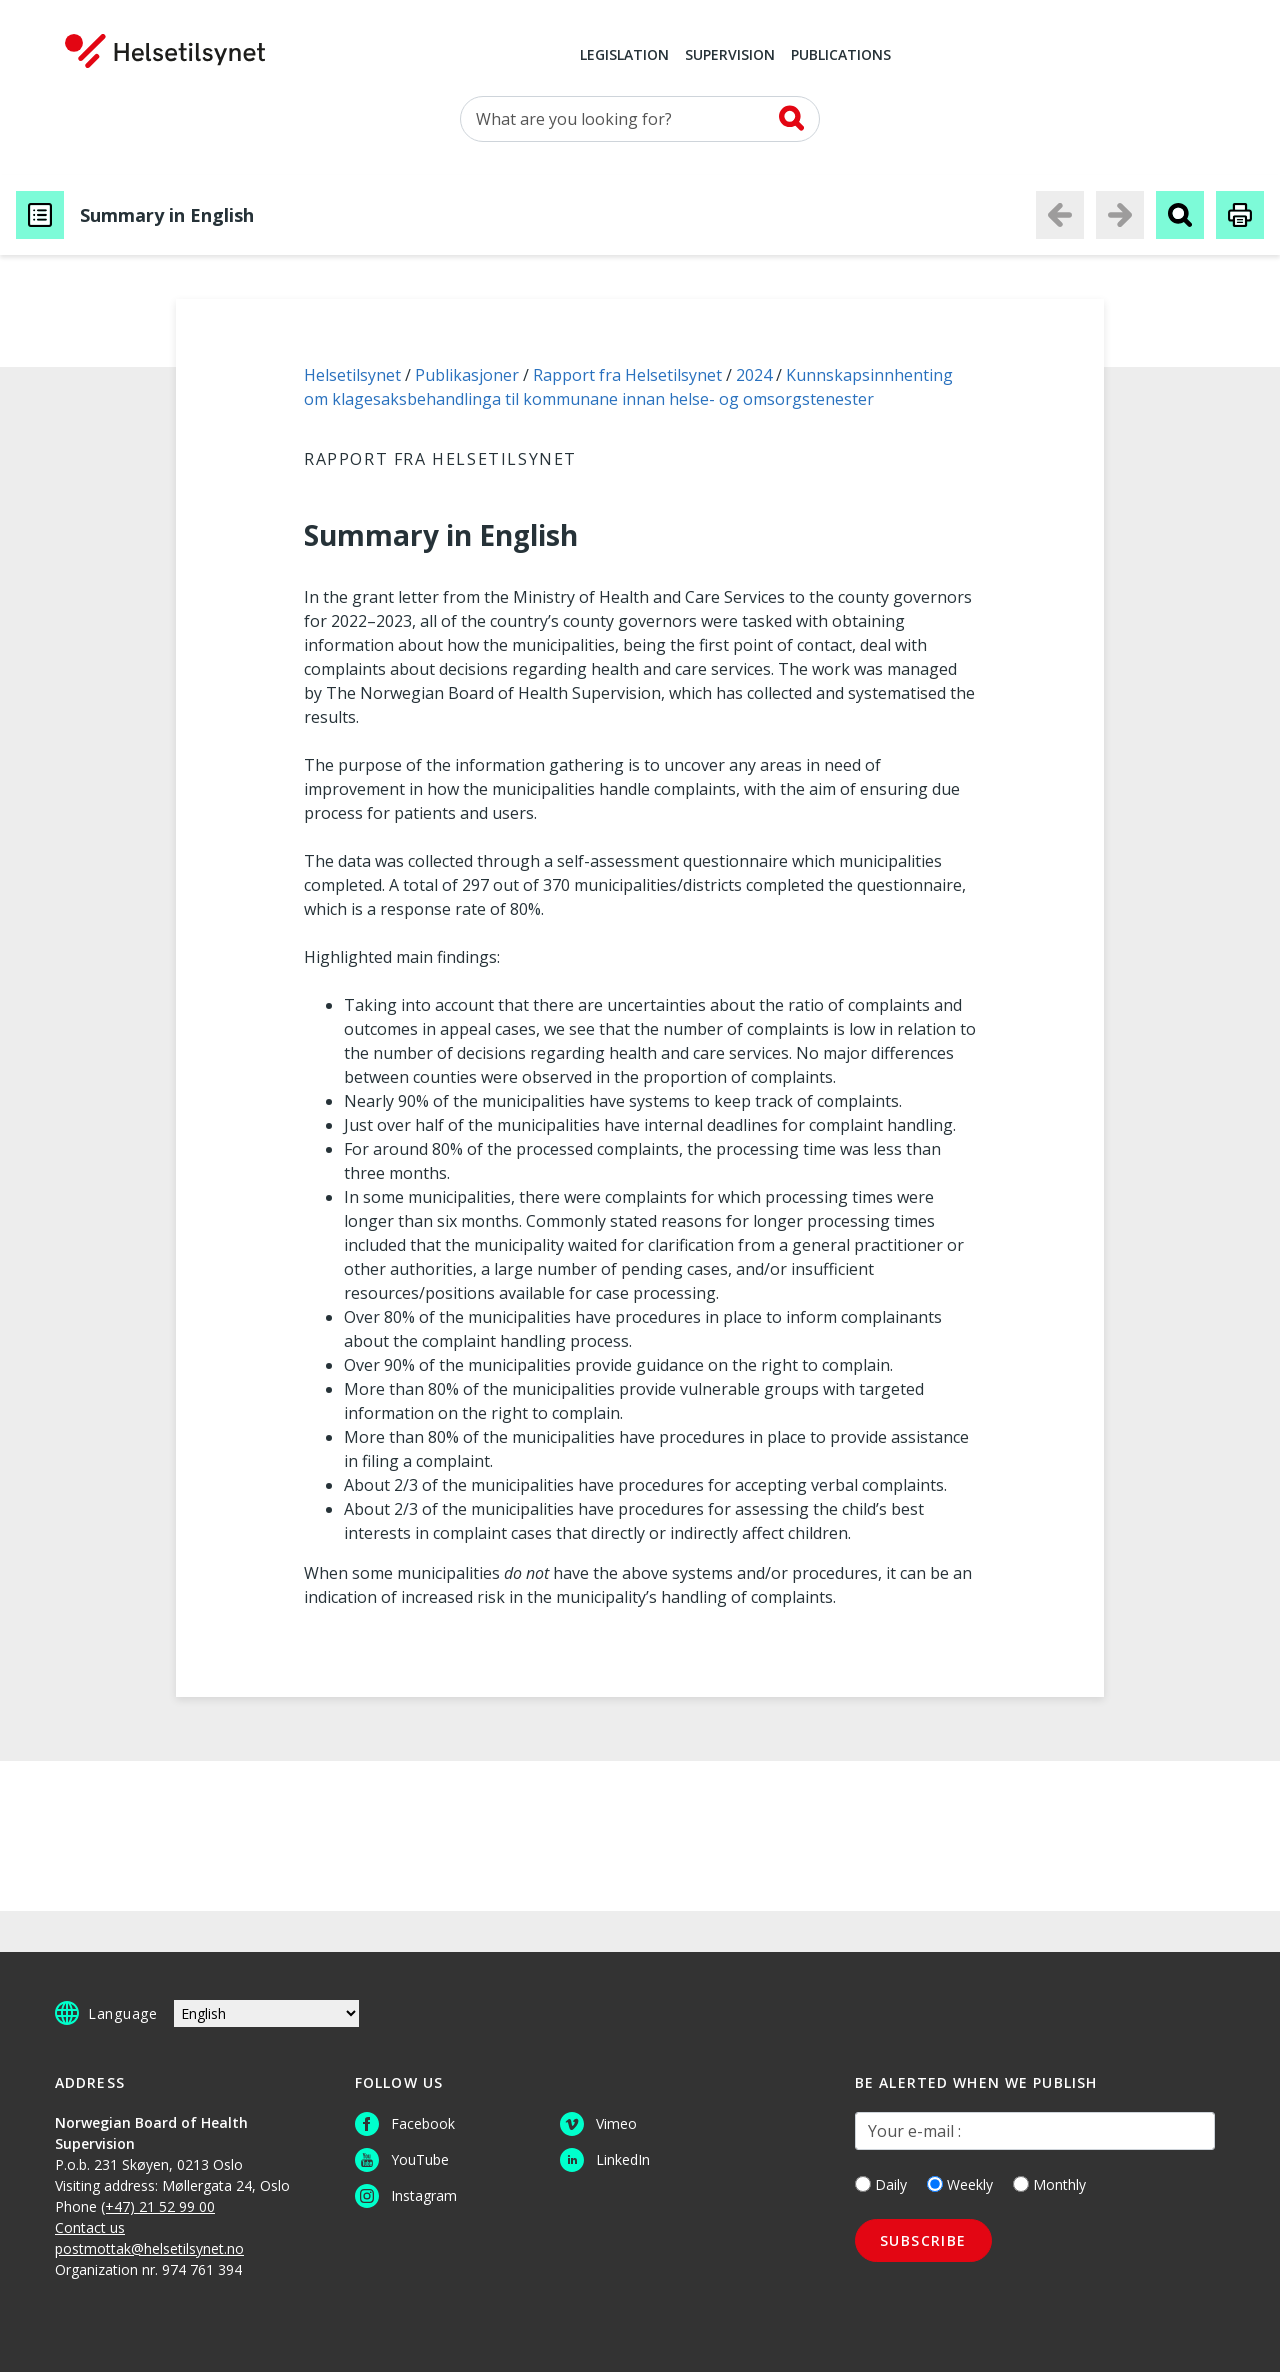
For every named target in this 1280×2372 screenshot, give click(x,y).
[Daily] (863, 2184)
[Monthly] (1021, 2184)
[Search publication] (1180, 215)
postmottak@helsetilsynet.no (149, 2248)
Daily (881, 2184)
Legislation (624, 56)
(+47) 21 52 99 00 (158, 2206)
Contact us (90, 2227)
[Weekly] (935, 2184)
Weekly (960, 2184)
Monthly (1049, 2184)
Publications (841, 56)
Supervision (730, 56)
